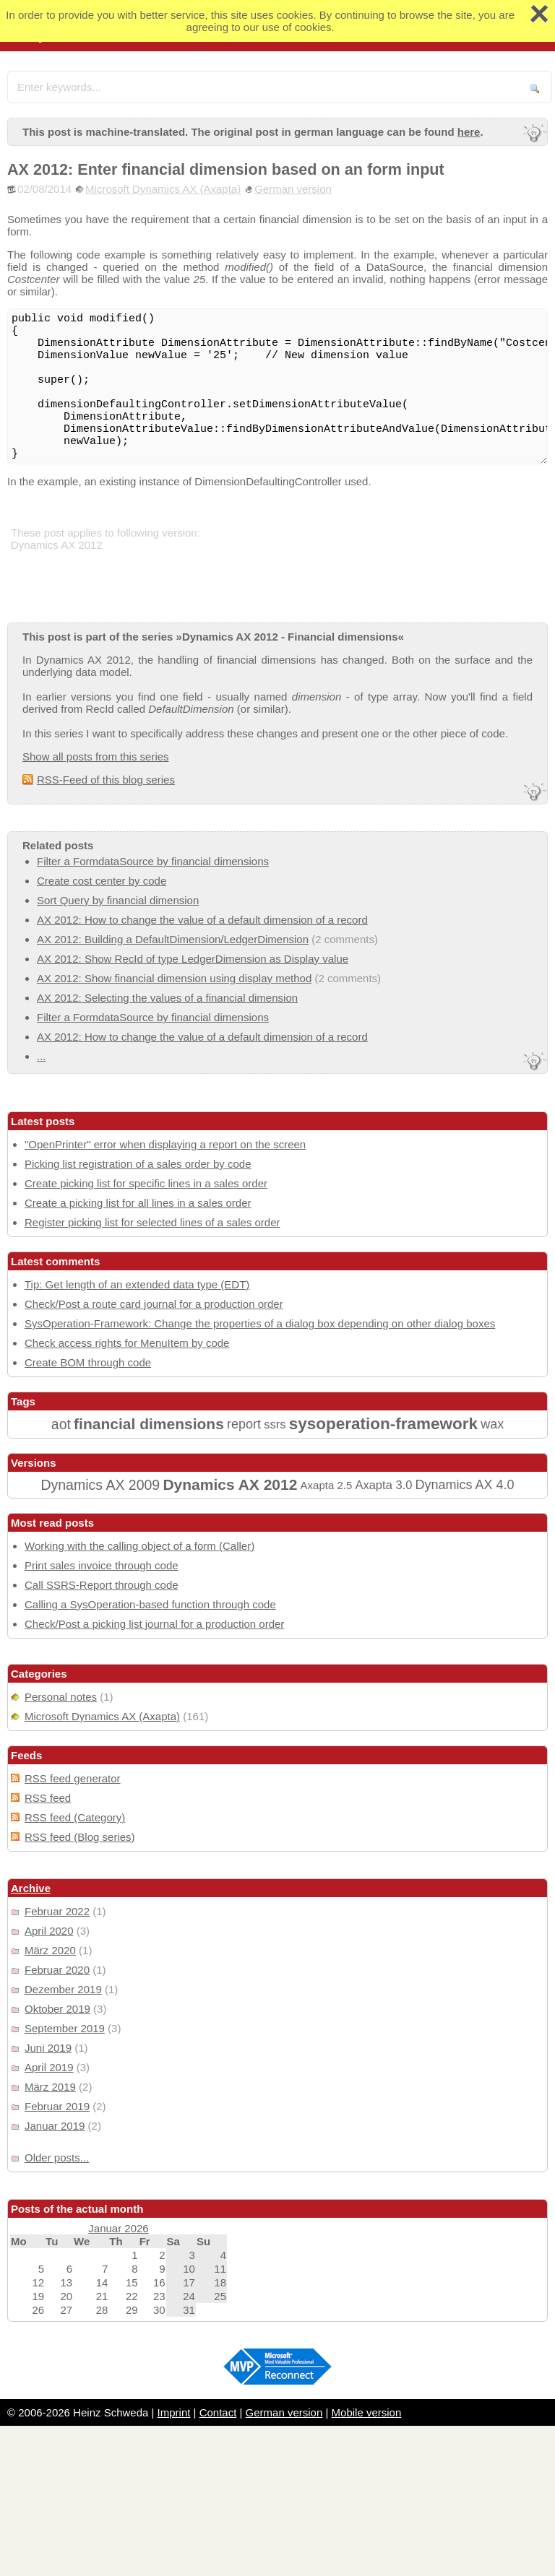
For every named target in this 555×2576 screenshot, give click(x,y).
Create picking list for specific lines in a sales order (146, 1183)
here (469, 132)
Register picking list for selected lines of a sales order (152, 1222)
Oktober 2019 (57, 2009)
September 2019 (65, 2028)
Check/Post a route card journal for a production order (154, 1304)
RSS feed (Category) (75, 1817)
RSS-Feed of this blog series (106, 779)
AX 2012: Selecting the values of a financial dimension (167, 998)
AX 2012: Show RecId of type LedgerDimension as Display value (192, 959)
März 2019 (50, 2087)
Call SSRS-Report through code (101, 1585)
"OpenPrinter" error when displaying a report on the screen (165, 1144)
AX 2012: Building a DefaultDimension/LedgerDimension (173, 939)
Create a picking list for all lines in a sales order (138, 1203)
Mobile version (367, 2412)
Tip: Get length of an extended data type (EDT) (137, 1284)
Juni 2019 (48, 2048)
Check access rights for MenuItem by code (127, 1343)
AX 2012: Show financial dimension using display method (174, 978)
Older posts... (57, 2157)
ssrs (274, 1424)
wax (492, 1424)
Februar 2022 (57, 1911)
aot (61, 1424)
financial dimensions (149, 1423)
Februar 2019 (57, 2106)
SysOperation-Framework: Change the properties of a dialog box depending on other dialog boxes (260, 1323)
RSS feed (48, 1798)
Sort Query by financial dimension (118, 900)
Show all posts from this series (95, 756)
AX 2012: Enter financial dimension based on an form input (225, 169)
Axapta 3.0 (383, 1484)
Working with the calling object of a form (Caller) (139, 1546)
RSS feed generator (73, 1778)
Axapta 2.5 (327, 1485)
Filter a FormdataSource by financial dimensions (153, 861)
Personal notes (61, 1697)
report (244, 1424)
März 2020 (50, 1950)
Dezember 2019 (63, 1989)
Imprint (174, 2412)
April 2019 (49, 2067)
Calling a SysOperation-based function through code (150, 1604)
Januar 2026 (118, 2228)
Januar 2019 (55, 2126)
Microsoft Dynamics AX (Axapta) (163, 189)
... (41, 1056)
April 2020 (49, 1931)
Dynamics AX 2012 (230, 1484)
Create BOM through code (88, 1362)
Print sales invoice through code (101, 1565)
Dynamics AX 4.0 (465, 1485)
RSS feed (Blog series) (80, 1837)
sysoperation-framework (383, 1424)
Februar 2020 (57, 1970)
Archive (31, 1888)
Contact (218, 2412)
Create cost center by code (101, 881)
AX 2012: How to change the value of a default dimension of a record (202, 920)
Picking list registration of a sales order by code (138, 1164)
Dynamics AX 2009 (100, 1485)
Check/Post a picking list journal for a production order (154, 1624)
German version (293, 189)
